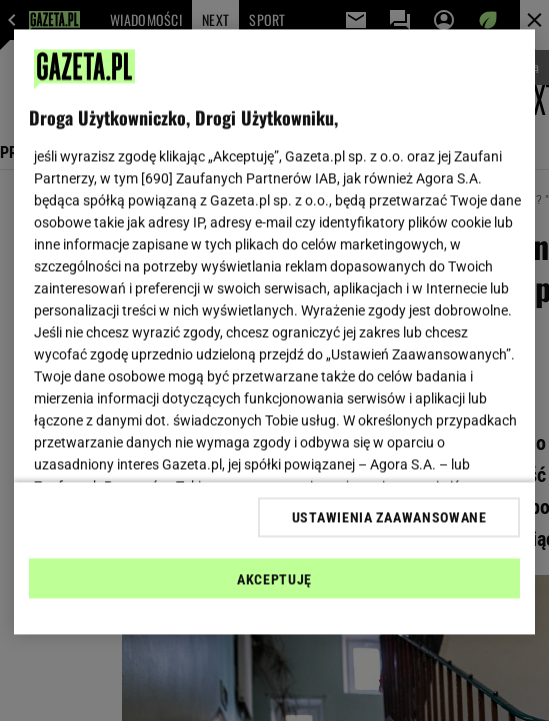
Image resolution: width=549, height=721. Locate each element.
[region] (275, 332)
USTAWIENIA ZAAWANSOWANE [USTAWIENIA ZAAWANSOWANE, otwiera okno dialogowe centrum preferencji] (389, 517)
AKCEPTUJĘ (274, 579)
